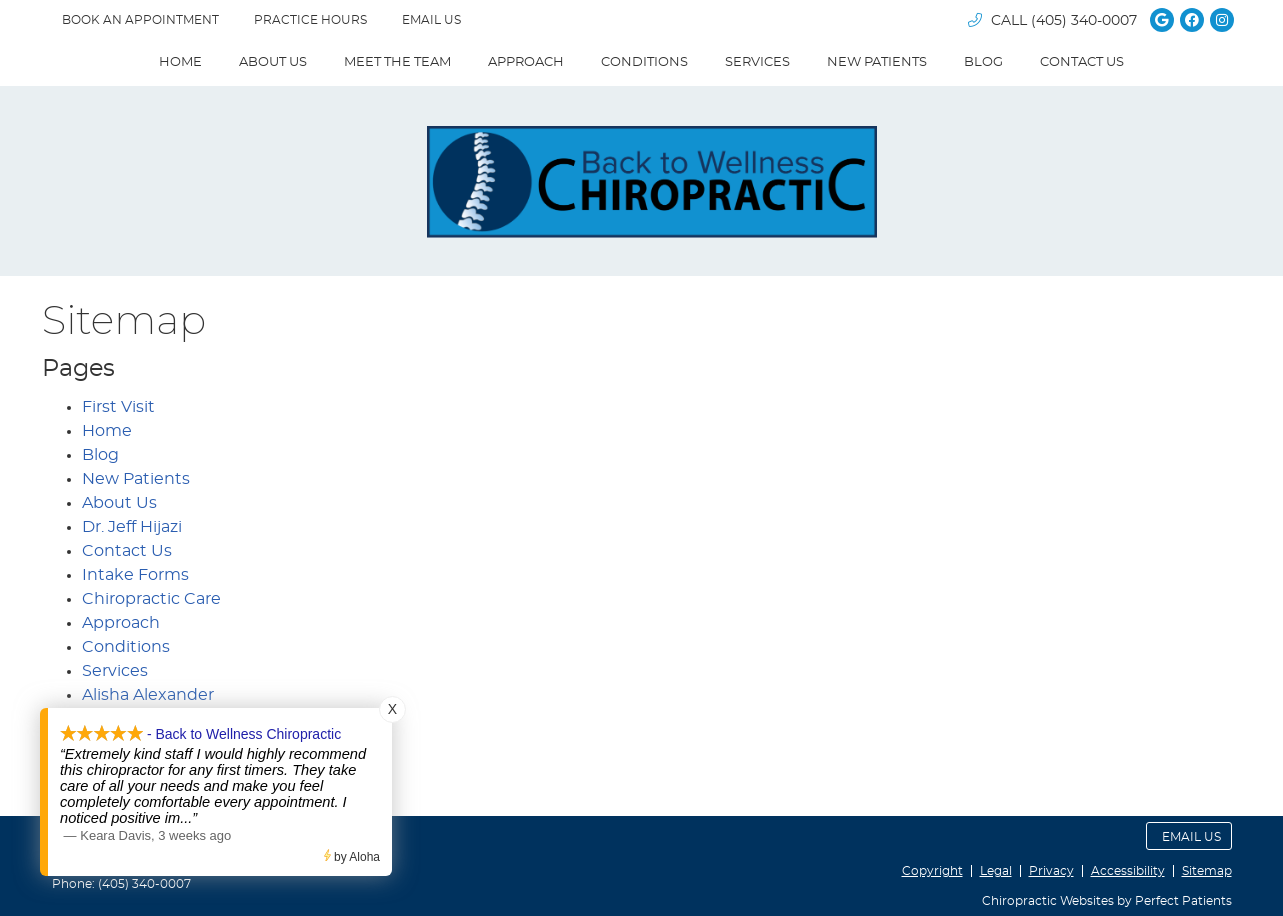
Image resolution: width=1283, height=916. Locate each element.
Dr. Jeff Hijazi (132, 527)
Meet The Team (397, 62)
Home (180, 62)
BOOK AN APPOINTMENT (140, 20)
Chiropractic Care (151, 599)
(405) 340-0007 (1084, 21)
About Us (273, 62)
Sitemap (1207, 871)
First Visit (118, 407)
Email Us (431, 20)
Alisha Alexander (148, 695)
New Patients (877, 62)
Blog (983, 62)
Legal (996, 871)
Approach (526, 62)
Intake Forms (135, 575)
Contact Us (1082, 62)
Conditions (644, 62)
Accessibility (1128, 871)
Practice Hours (310, 20)
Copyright (932, 871)
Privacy (1051, 871)
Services (757, 62)
